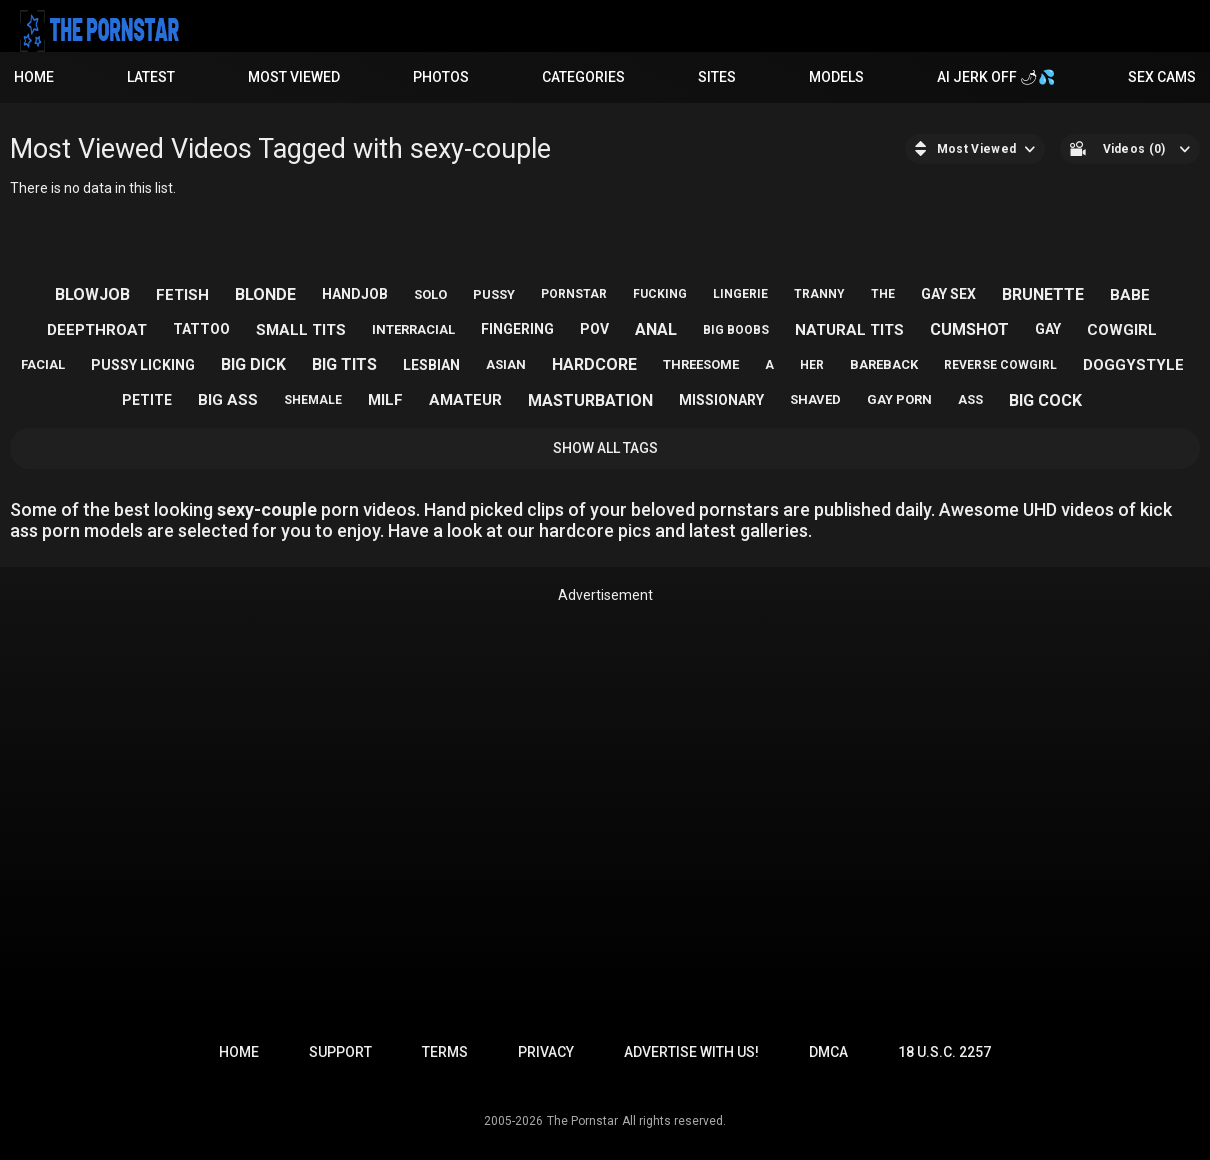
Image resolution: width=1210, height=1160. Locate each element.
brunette (1043, 294)
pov (594, 329)
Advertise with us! (691, 1052)
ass (970, 399)
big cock (1045, 400)
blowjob (92, 294)
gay (1048, 329)
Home (34, 77)
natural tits (849, 330)
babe (1130, 295)
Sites (717, 77)
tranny (819, 294)
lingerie (740, 294)
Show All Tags (605, 448)
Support (340, 1052)
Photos (441, 77)
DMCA (828, 1052)
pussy (494, 294)
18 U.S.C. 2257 (944, 1052)
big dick (253, 364)
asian (506, 364)
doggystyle (1133, 365)
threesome (701, 364)
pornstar (574, 294)
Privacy (546, 1052)
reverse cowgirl (1000, 365)
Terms (445, 1052)
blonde (265, 294)
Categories (583, 77)
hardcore (594, 364)
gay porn (899, 399)
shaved (815, 399)
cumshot (969, 329)
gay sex (948, 294)
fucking (660, 294)
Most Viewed (294, 77)
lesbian (431, 365)
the (883, 294)
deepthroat (97, 330)
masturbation (590, 400)
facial (43, 364)
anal (656, 329)
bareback (884, 364)
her (812, 365)
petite (147, 400)
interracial (413, 329)
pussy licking (143, 365)
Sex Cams (1162, 77)
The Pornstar (582, 1121)
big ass (228, 400)
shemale (313, 400)
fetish (182, 295)
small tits (301, 330)
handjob (355, 294)
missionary (721, 400)
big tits (344, 364)
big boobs (736, 330)
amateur (465, 400)
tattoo (201, 329)
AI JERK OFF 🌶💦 (996, 77)
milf (385, 400)
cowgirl (1122, 330)
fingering (517, 329)
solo (430, 294)
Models (836, 77)
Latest (151, 77)
